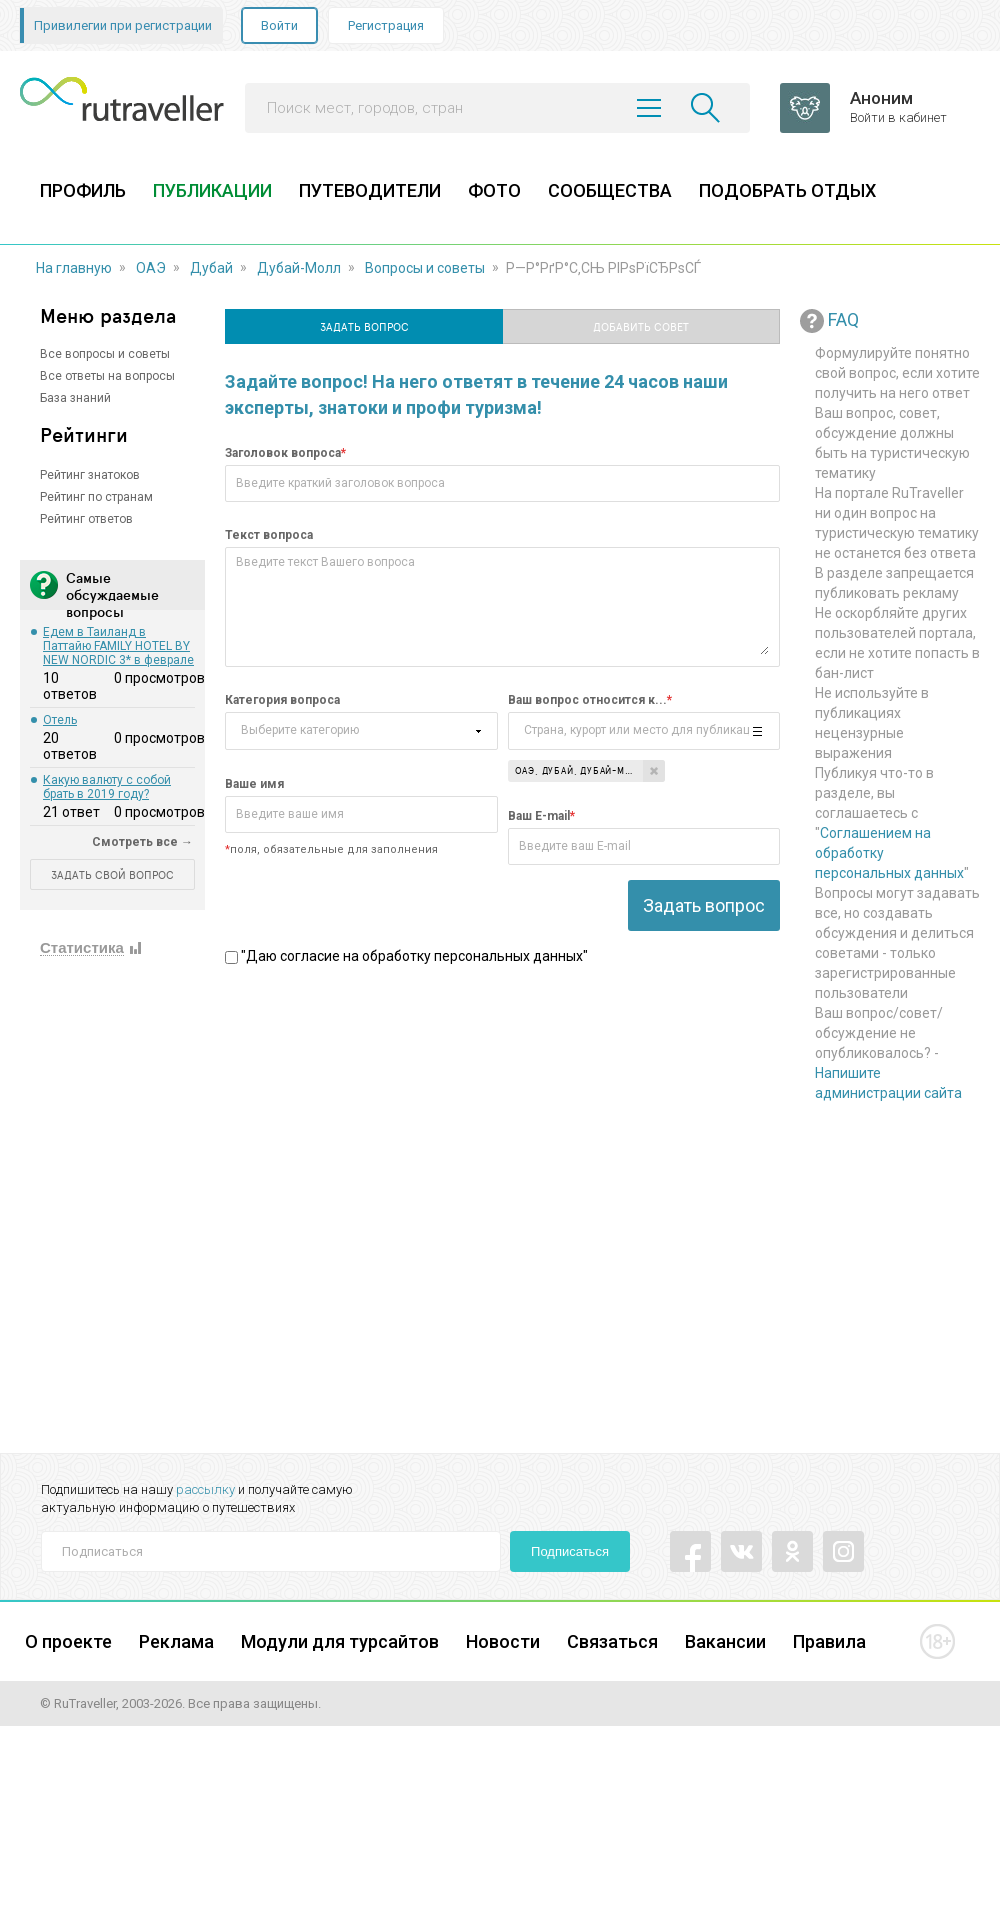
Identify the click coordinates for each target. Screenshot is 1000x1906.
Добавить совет (641, 326)
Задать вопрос (364, 326)
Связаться (612, 1641)
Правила (829, 1641)
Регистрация (386, 25)
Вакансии (725, 1641)
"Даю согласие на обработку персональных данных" (406, 956)
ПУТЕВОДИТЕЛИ (370, 190)
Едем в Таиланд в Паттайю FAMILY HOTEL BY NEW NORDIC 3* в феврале (118, 646)
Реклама (176, 1641)
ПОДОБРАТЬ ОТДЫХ (787, 190)
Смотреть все (135, 842)
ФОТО (494, 190)
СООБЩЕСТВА (610, 190)
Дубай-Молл (299, 268)
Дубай (211, 268)
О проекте (68, 1641)
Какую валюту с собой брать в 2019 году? (107, 787)
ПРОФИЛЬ (83, 190)
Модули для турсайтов (340, 1641)
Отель (60, 720)
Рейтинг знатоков (90, 475)
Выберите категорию (300, 727)
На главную (74, 268)
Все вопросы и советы (105, 354)
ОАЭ (151, 268)
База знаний (75, 398)
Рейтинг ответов (86, 519)
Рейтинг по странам (96, 497)
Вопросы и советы (425, 268)
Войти (279, 25)
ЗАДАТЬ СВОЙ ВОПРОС (112, 874)
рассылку (205, 1489)
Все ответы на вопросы (107, 376)
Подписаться (570, 1551)
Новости (503, 1641)
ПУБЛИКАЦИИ (212, 190)
